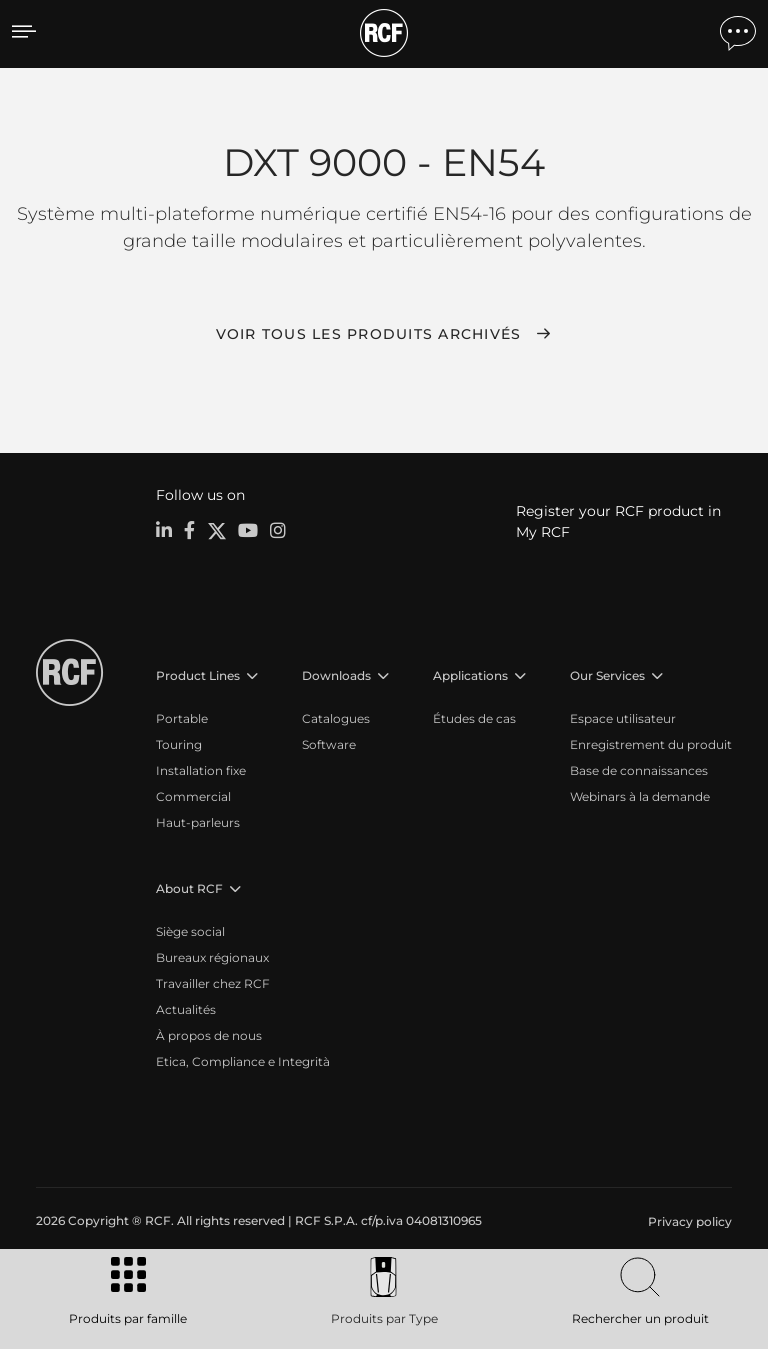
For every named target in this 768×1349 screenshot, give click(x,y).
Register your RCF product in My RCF (618, 521)
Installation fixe (201, 770)
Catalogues (336, 718)
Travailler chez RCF (213, 983)
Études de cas (474, 718)
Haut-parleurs (198, 822)
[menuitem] (688, 1222)
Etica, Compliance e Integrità (243, 1061)
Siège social (190, 931)
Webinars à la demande (640, 796)
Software (329, 744)
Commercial (193, 796)
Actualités (186, 1009)
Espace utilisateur (623, 718)
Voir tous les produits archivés (369, 334)
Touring (179, 744)
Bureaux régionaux (212, 957)
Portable (182, 718)
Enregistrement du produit (651, 744)
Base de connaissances (639, 770)
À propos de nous (209, 1035)
